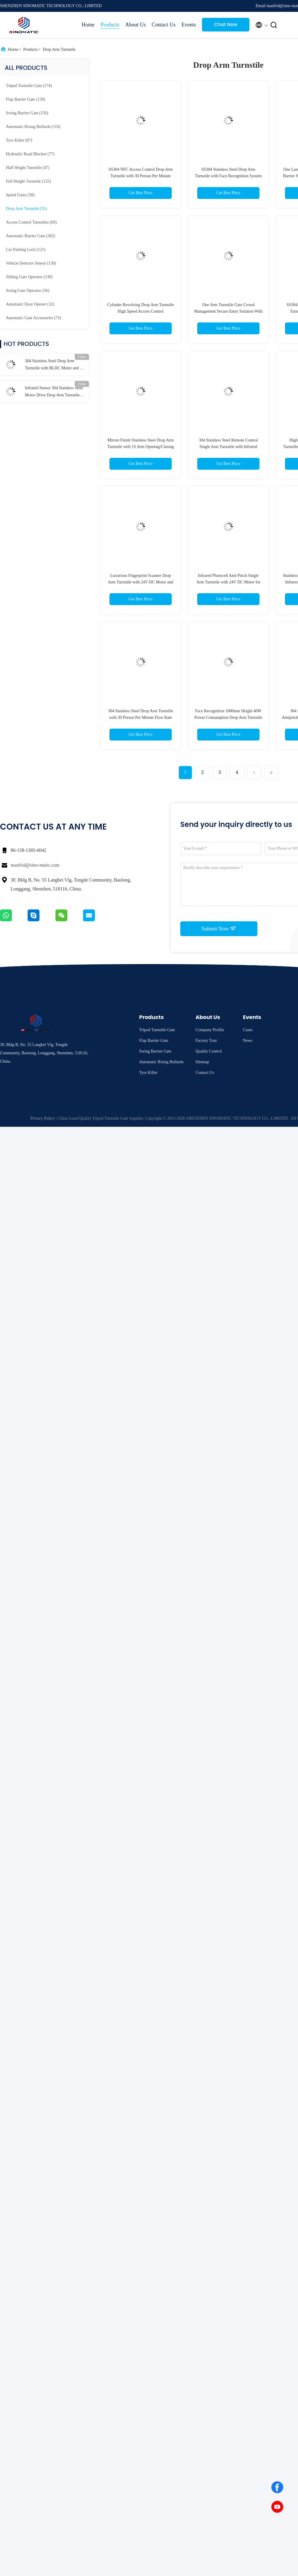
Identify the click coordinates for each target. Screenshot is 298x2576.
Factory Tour (206, 1040)
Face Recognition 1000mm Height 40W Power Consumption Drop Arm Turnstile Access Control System (228, 717)
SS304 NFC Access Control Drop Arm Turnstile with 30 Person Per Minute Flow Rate (141, 176)
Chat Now (226, 24)
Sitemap (202, 1062)
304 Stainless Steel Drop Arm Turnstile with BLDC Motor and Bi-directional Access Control (55, 365)
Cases (248, 1030)
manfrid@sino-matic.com (35, 865)
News (247, 1040)
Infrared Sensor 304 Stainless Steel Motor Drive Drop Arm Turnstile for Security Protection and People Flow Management (54, 392)
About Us (135, 25)
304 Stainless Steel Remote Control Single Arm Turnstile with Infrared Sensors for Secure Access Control (228, 446)
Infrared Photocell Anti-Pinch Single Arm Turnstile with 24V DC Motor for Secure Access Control (228, 582)
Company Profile (209, 1030)
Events (188, 25)
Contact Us (164, 25)
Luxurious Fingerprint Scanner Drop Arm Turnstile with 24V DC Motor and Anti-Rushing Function (140, 582)
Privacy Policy (43, 1118)
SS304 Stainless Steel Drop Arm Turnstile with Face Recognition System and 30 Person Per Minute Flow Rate (228, 176)
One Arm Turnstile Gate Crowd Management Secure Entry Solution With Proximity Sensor (228, 311)
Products (110, 25)
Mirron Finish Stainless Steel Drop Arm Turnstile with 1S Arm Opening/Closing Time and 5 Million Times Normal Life (140, 446)
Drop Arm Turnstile (59, 49)
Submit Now (219, 928)
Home (88, 25)
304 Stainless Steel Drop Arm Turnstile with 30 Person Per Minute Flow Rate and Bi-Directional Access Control (140, 717)
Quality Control (208, 1051)
